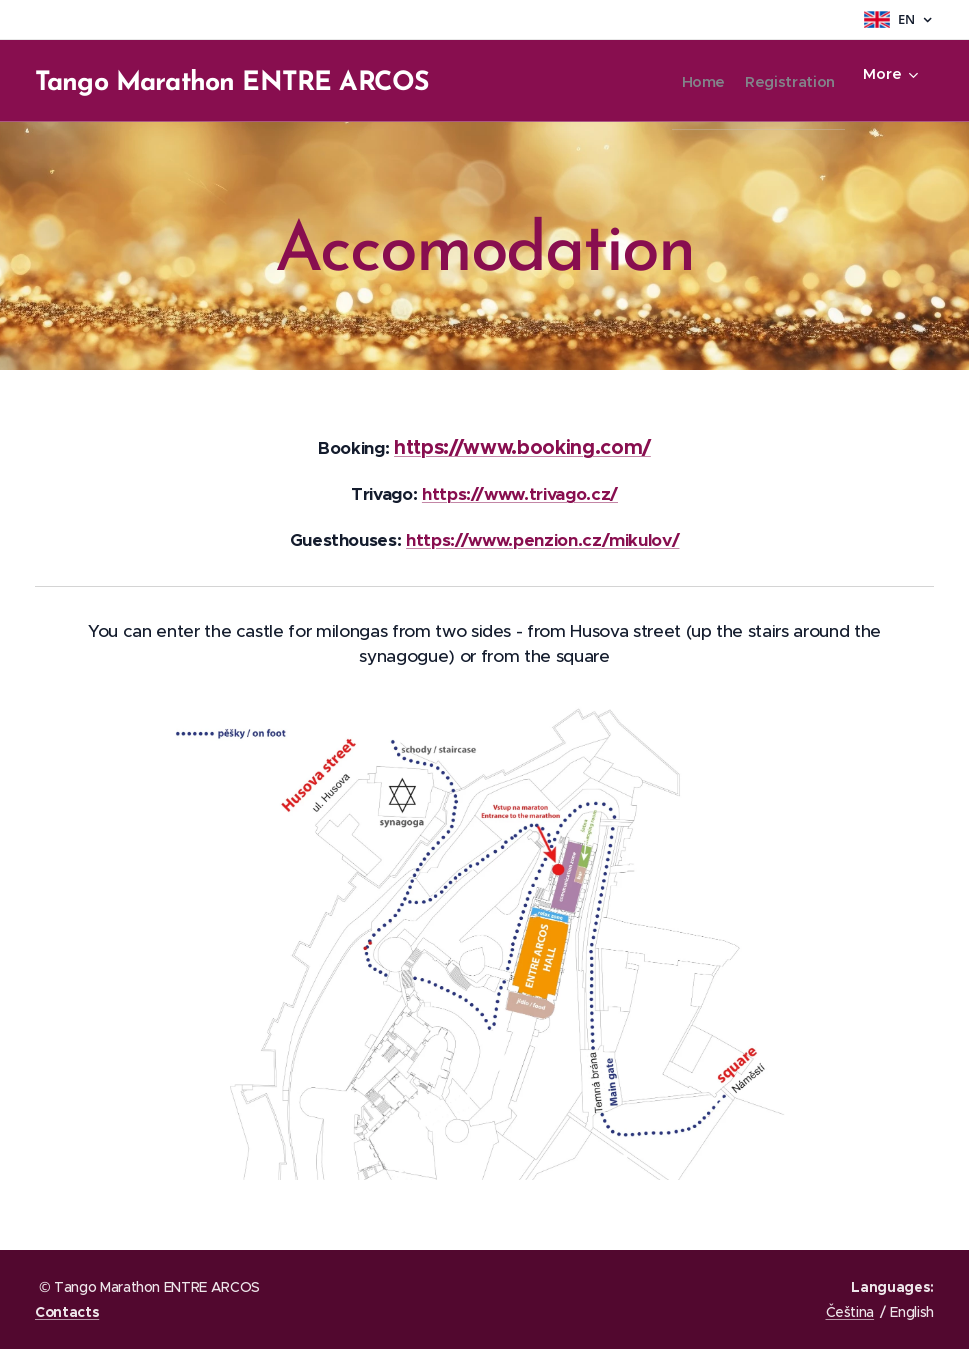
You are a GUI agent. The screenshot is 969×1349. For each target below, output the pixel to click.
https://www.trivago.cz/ (520, 494)
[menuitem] (674, 81)
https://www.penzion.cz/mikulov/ (542, 540)
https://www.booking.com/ (522, 447)
